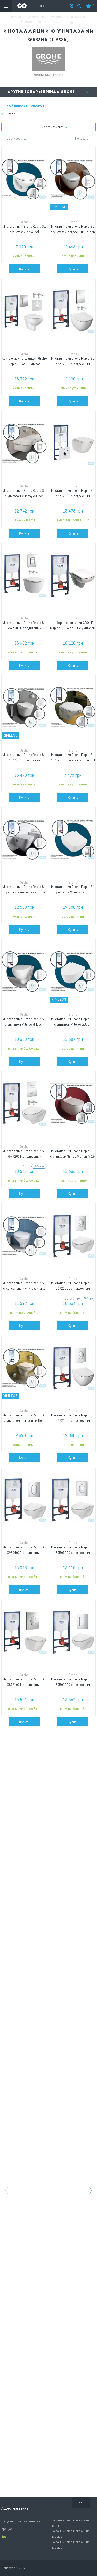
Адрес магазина (14, 2508)
